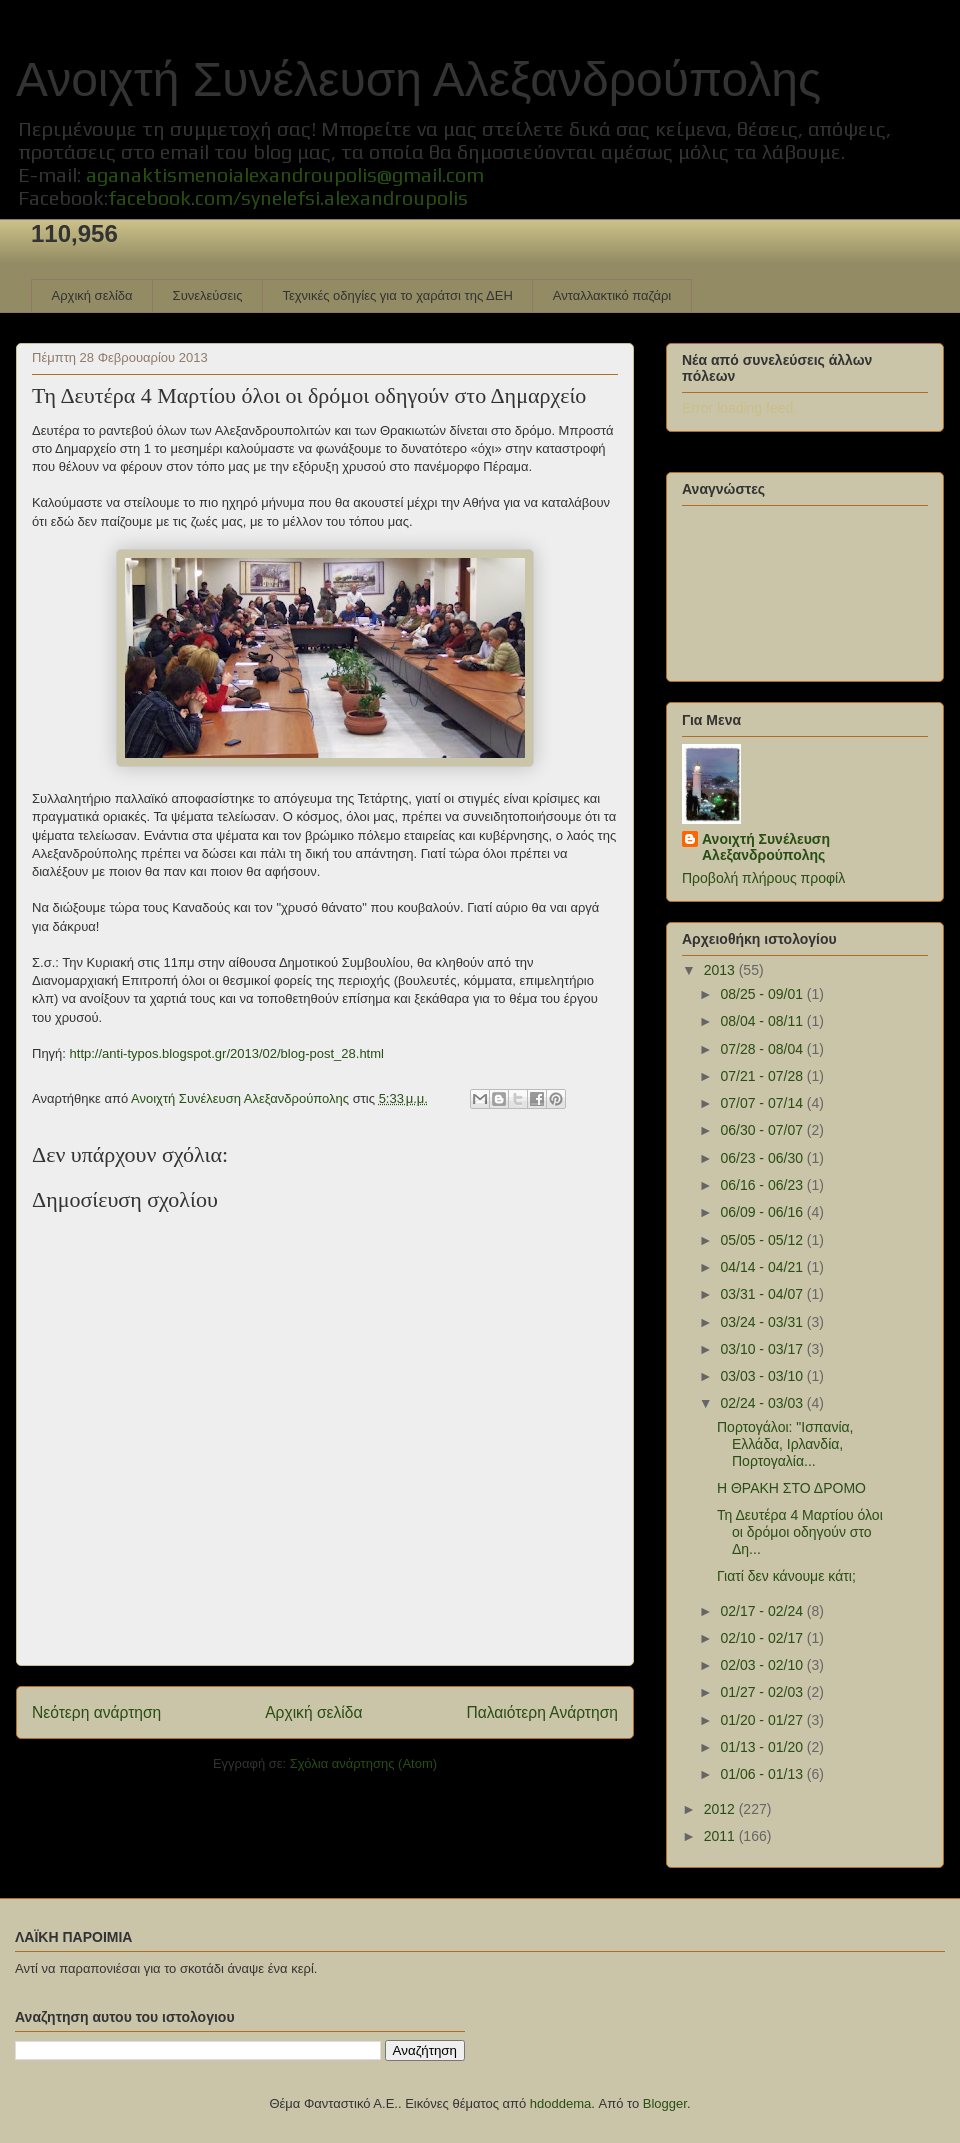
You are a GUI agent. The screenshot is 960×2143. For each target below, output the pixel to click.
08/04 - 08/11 (763, 1021)
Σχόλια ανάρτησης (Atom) (363, 1763)
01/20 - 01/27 (763, 1720)
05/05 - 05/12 (763, 1240)
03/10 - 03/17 (763, 1349)
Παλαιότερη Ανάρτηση (542, 1712)
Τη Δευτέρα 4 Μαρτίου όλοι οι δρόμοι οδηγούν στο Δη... (800, 1532)
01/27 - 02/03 (763, 1692)
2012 (721, 1809)
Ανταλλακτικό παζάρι (612, 295)
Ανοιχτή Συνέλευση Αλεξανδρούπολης (418, 79)
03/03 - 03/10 (763, 1376)
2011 (721, 1836)
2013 (721, 970)
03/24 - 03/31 (763, 1322)
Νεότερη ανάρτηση (96, 1712)
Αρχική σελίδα (92, 295)
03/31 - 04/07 (763, 1294)
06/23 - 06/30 (763, 1158)
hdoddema (560, 2103)
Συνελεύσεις (208, 295)
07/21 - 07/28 (763, 1076)
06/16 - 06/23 (763, 1185)
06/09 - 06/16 (763, 1212)
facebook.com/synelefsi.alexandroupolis (288, 197)
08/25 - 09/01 (763, 994)
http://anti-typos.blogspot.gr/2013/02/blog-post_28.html (227, 1053)
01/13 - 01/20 (763, 1747)
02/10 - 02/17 (763, 1638)
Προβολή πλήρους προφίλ (763, 878)
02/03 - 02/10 (763, 1665)
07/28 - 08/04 (763, 1049)
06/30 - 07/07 (763, 1130)
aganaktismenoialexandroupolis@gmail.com (285, 174)
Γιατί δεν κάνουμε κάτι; (786, 1576)
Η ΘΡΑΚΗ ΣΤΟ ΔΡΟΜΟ (791, 1488)
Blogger (665, 2103)
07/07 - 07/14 (763, 1103)
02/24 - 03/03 (763, 1403)
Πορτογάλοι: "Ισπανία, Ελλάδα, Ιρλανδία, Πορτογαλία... (785, 1444)
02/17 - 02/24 (763, 1611)
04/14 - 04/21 (763, 1267)
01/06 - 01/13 (763, 1774)
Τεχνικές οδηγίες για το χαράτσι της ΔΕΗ (397, 295)
